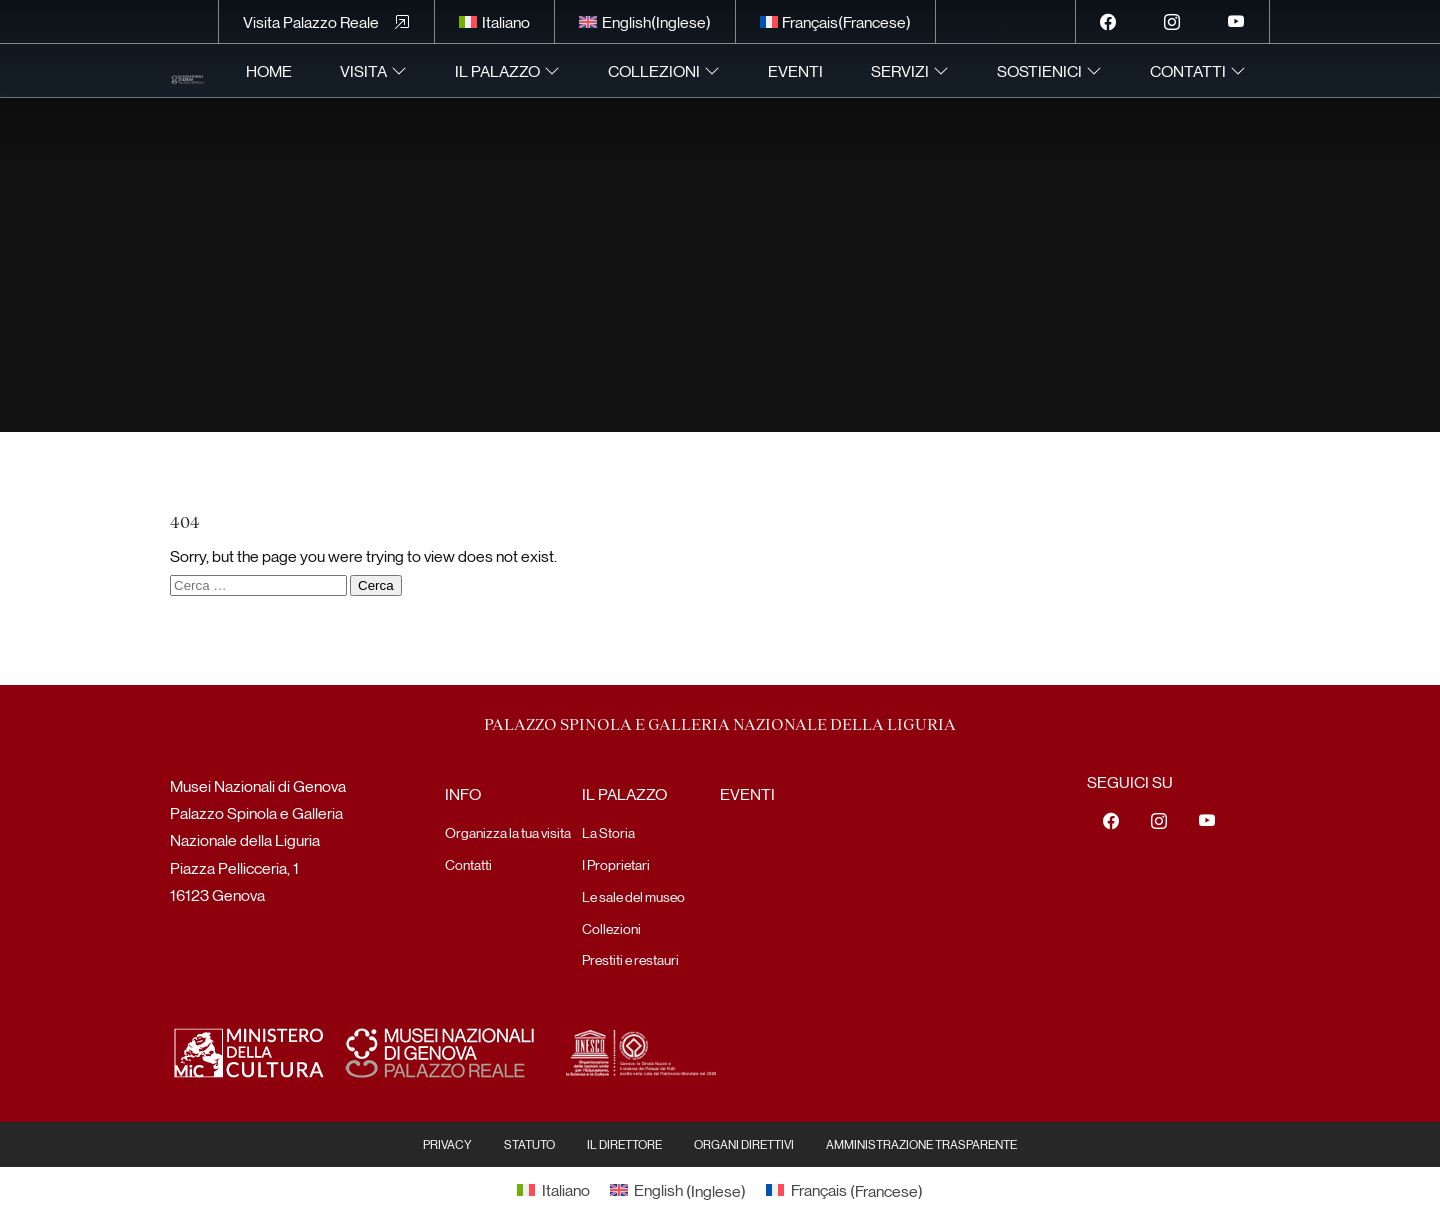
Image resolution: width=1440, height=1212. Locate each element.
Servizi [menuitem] (900, 70)
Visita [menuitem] (363, 70)
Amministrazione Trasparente (921, 1144)
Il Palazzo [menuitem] (497, 70)
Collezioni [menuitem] (654, 70)
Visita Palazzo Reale (311, 21)
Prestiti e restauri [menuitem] (630, 959)
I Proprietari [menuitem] (616, 864)
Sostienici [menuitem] (1039, 70)
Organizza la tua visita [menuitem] (508, 832)
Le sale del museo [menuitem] (633, 896)
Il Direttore (624, 1144)
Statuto (529, 1144)
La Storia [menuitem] (608, 832)
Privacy (447, 1144)
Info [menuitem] (463, 793)
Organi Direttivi (744, 1144)
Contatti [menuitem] (1188, 70)
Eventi (795, 70)
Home (269, 70)
